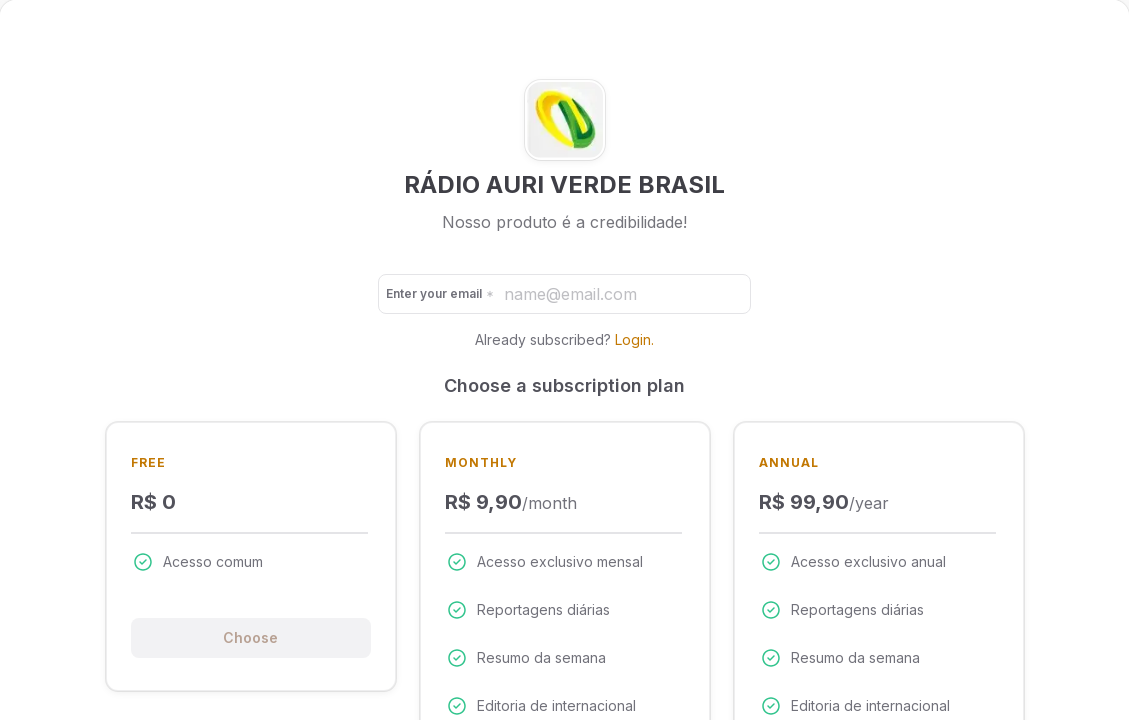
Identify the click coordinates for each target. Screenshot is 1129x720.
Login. (634, 339)
